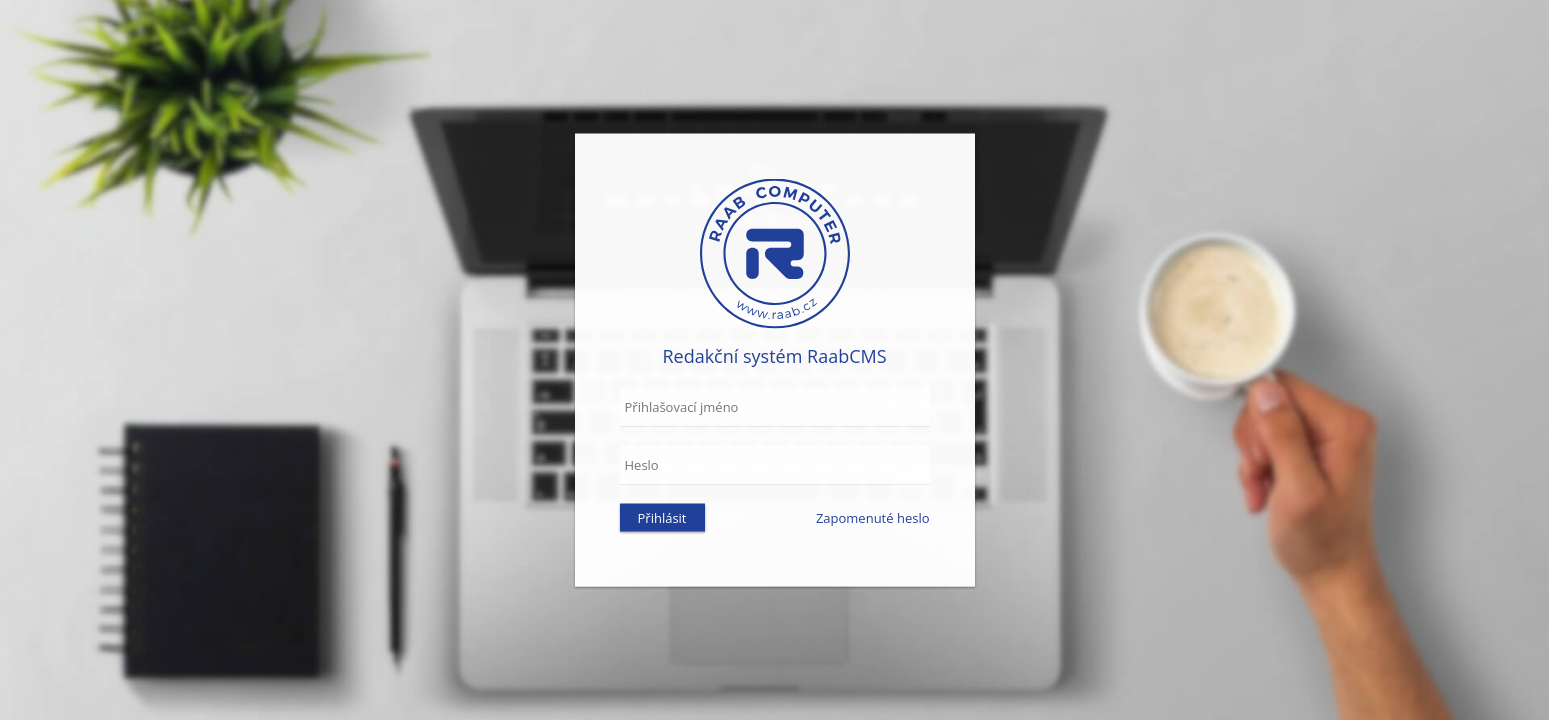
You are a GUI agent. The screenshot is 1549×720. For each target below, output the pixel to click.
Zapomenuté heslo (873, 518)
